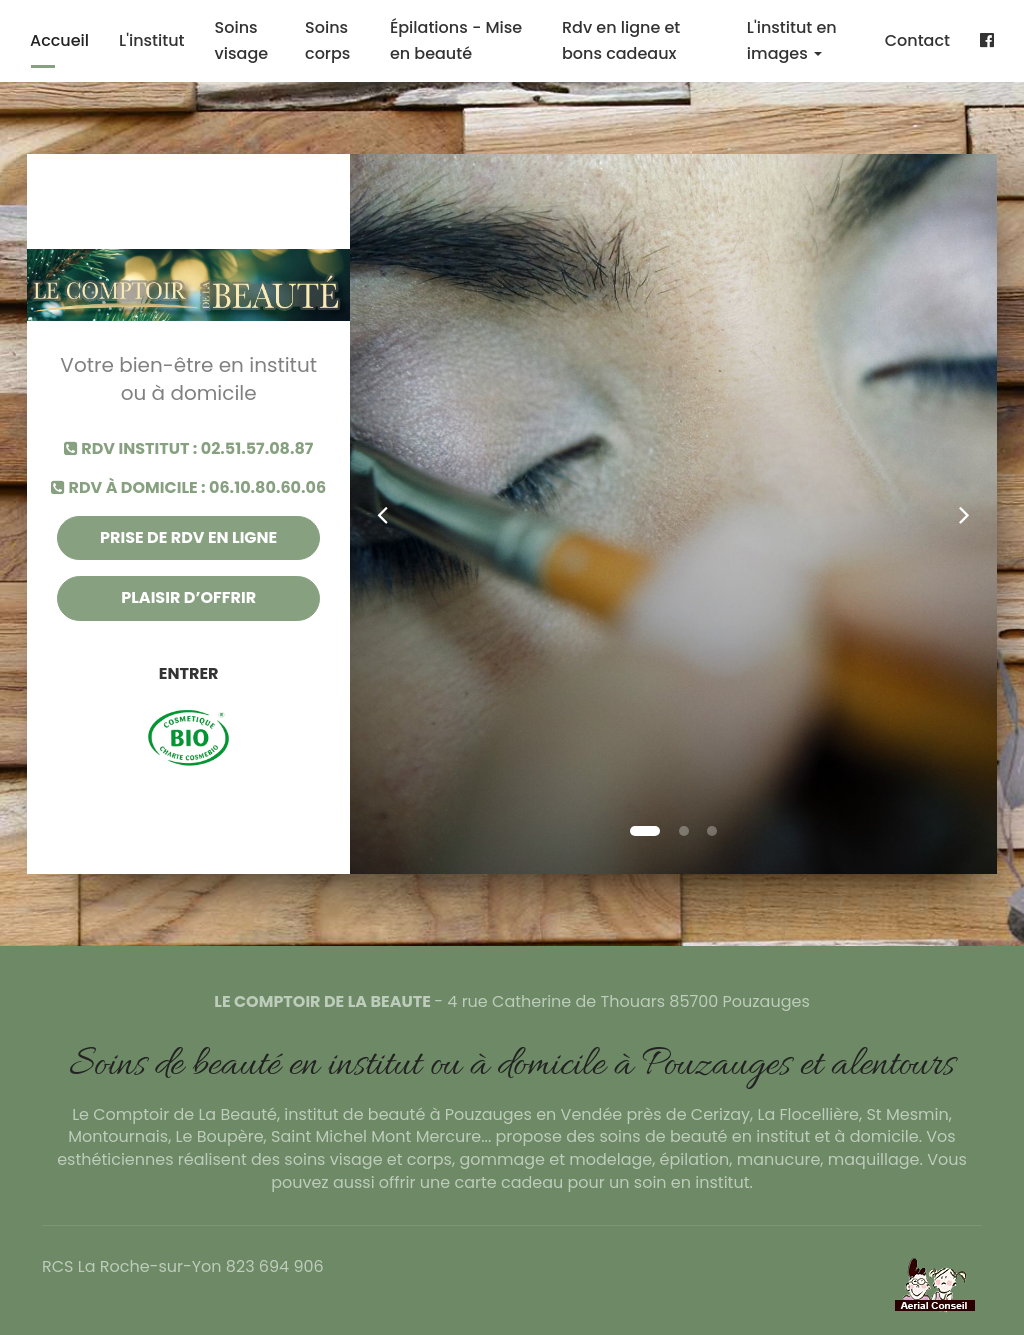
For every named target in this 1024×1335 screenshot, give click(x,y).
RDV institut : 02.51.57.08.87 (189, 449)
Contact (917, 40)
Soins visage (242, 40)
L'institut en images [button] (792, 40)
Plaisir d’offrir (188, 597)
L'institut (151, 40)
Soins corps (327, 40)
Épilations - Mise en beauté (456, 40)
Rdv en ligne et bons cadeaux (621, 40)
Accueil (59, 40)
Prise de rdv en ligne (188, 537)
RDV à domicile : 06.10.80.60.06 (188, 488)
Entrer (189, 673)
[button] (382, 514)
